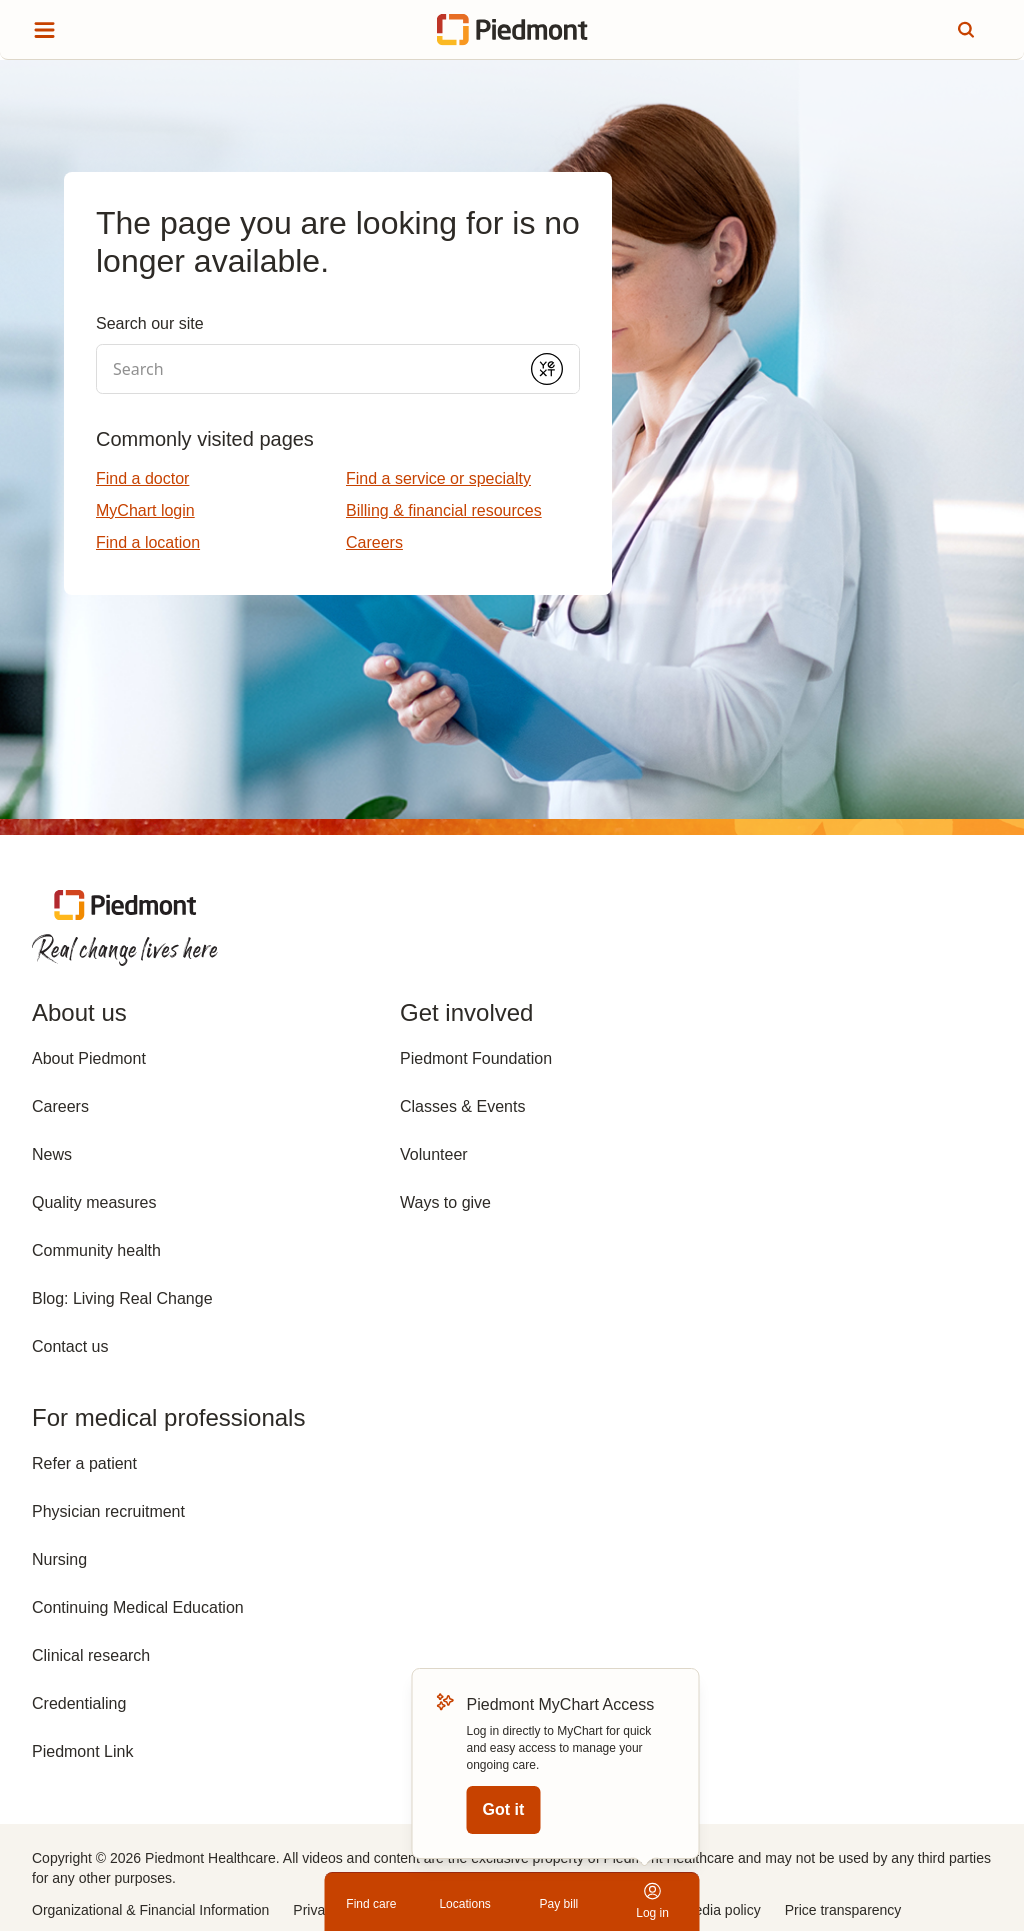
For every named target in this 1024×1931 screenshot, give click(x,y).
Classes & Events (462, 1106)
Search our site (150, 323)
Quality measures (94, 1202)
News (52, 1154)
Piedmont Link (82, 1751)
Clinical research (91, 1655)
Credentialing (79, 1703)
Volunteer (434, 1154)
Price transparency (843, 1910)
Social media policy (701, 1910)
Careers (60, 1106)
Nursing (59, 1559)
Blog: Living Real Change (122, 1298)
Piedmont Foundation (476, 1058)
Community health (96, 1250)
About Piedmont (89, 1058)
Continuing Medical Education (138, 1607)
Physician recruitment (108, 1511)
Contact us (70, 1346)
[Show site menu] (44, 30)
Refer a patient (84, 1463)
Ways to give (445, 1202)
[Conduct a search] (306, 369)
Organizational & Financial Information (150, 1910)
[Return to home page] (512, 30)
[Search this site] (966, 30)
